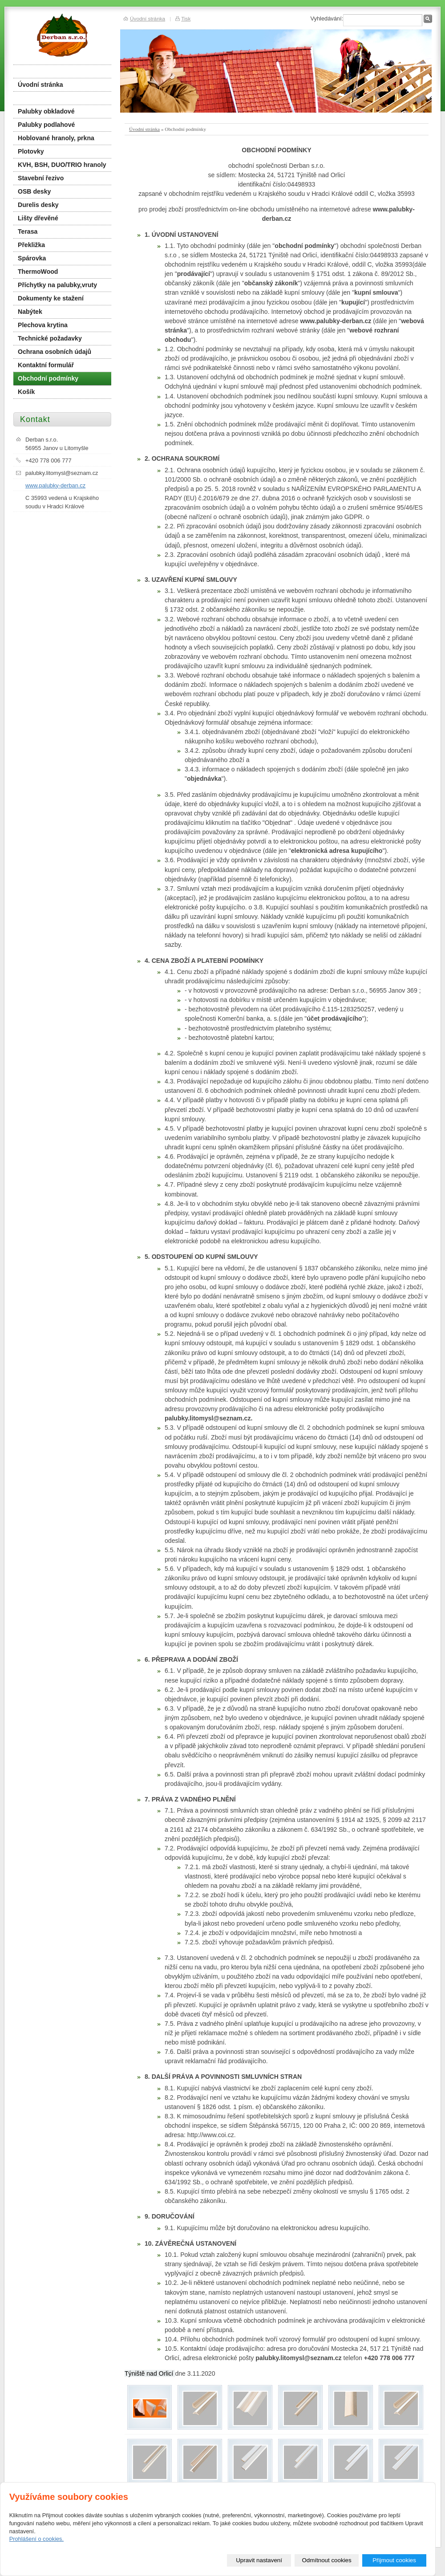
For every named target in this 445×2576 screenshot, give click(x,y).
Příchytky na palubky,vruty (57, 284)
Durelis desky (38, 204)
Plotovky (31, 151)
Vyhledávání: (326, 18)
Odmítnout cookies (327, 2560)
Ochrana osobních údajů (54, 351)
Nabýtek (30, 311)
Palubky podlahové (46, 124)
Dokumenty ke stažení (51, 298)
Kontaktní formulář (46, 365)
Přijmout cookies (394, 2560)
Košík (26, 391)
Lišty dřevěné (38, 218)
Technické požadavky (50, 338)
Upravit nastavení (259, 2560)
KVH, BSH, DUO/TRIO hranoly (62, 164)
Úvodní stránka (144, 129)
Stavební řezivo (41, 178)
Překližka (31, 244)
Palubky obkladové (46, 111)
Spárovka (32, 258)
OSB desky (34, 191)
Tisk (185, 18)
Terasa (27, 231)
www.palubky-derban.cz (55, 485)
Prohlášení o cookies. (36, 2539)
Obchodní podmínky (48, 378)
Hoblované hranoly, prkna (56, 138)
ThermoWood (38, 271)
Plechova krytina (43, 325)
